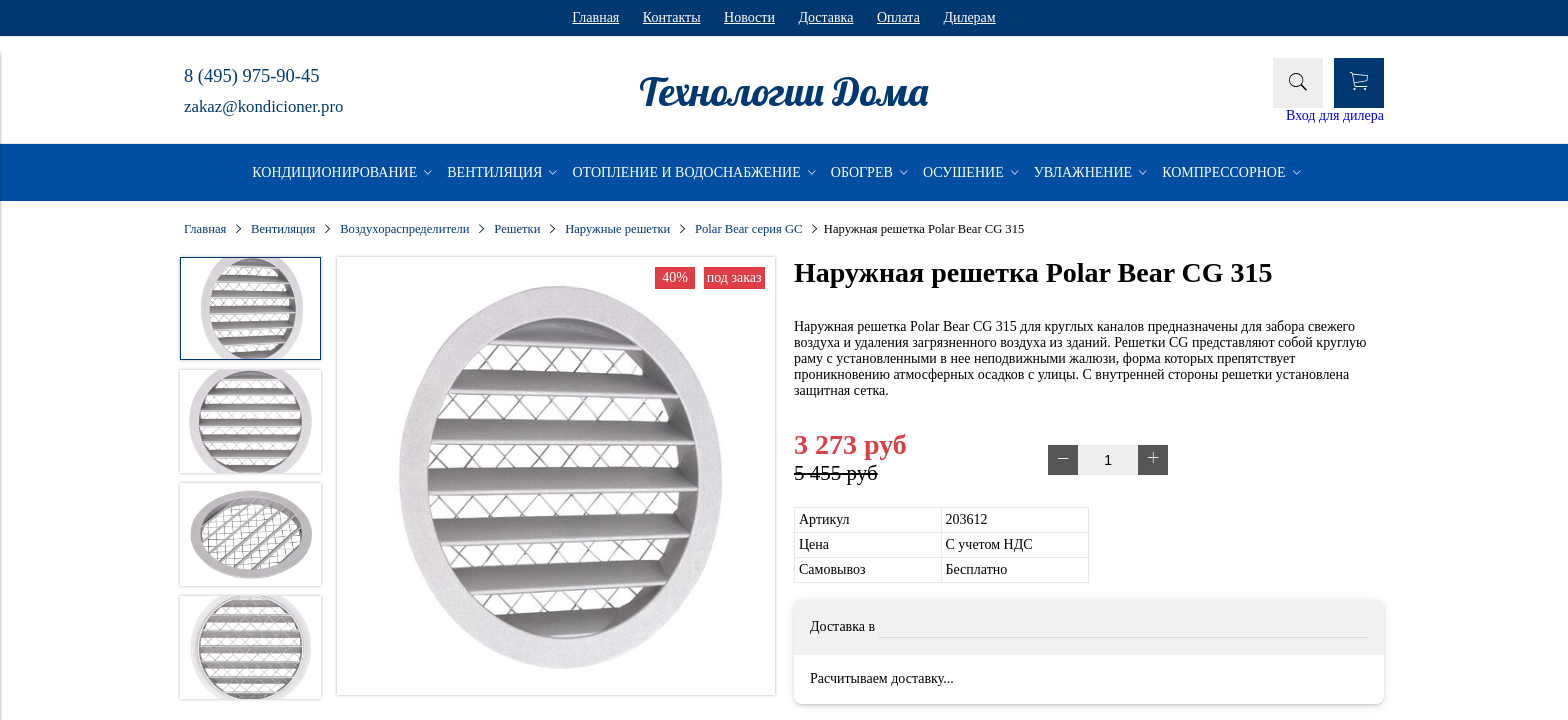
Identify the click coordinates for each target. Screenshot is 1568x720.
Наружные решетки (617, 229)
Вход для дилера (1335, 115)
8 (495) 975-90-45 (251, 76)
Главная (595, 17)
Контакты (672, 17)
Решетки (517, 229)
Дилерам (969, 17)
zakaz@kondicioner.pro (263, 106)
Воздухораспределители (404, 229)
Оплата (898, 17)
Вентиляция (283, 229)
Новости (749, 17)
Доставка (825, 17)
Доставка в (842, 626)
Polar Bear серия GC (748, 229)
